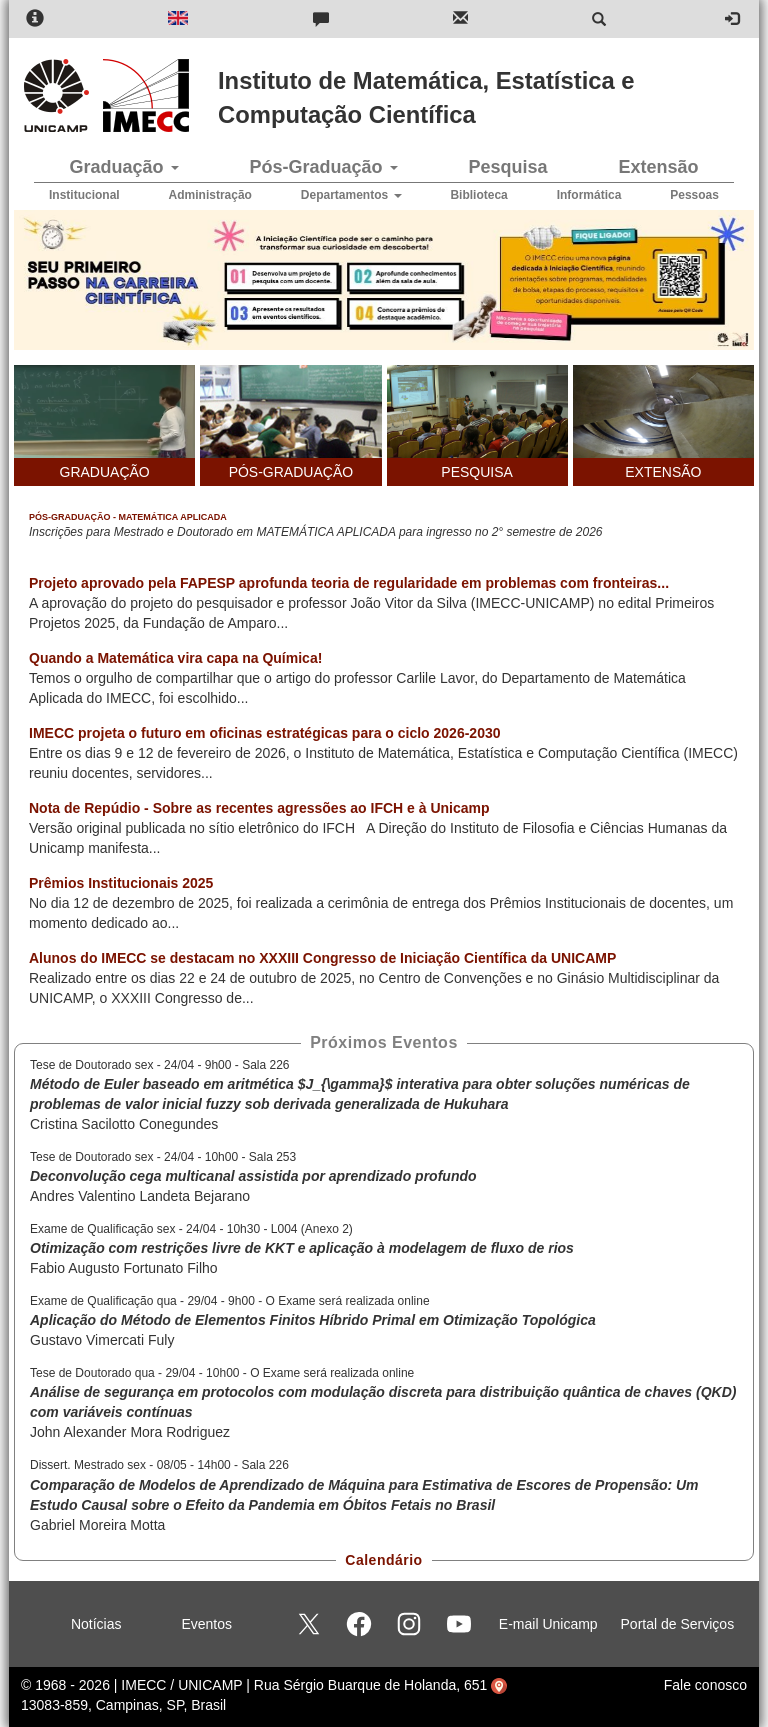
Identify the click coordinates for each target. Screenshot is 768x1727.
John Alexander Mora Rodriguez (130, 1432)
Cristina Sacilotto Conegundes (124, 1124)
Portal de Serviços (678, 1624)
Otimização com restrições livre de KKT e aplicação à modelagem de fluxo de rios (302, 1248)
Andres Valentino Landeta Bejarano (140, 1196)
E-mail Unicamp (548, 1624)
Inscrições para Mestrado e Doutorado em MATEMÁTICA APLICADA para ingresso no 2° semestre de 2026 (316, 532)
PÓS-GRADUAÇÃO (291, 472)
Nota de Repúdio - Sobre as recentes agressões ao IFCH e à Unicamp (259, 808)
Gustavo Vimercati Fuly (102, 1340)
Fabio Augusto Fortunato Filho (124, 1268)
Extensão (658, 167)
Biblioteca (478, 195)
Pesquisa (507, 167)
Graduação (123, 167)
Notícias (96, 1624)
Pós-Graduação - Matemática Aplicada (128, 517)
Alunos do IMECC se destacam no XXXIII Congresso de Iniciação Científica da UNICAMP (322, 958)
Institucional (84, 195)
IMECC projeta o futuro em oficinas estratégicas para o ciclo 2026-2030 (265, 733)
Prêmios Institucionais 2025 (121, 883)
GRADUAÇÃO (105, 472)
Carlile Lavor (435, 678)
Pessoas (694, 195)
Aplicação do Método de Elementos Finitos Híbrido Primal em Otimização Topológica (313, 1320)
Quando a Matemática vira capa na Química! (175, 658)
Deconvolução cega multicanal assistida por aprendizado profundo (253, 1176)
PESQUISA (477, 472)
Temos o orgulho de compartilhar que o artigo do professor (212, 678)
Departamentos (351, 195)
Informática (589, 195)
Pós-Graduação (323, 167)
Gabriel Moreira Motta (97, 1525)
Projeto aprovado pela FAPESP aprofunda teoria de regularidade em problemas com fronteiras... (349, 583)
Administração (210, 195)
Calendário (383, 1560)
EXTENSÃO (663, 472)
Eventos (206, 1624)
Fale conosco (705, 1685)
